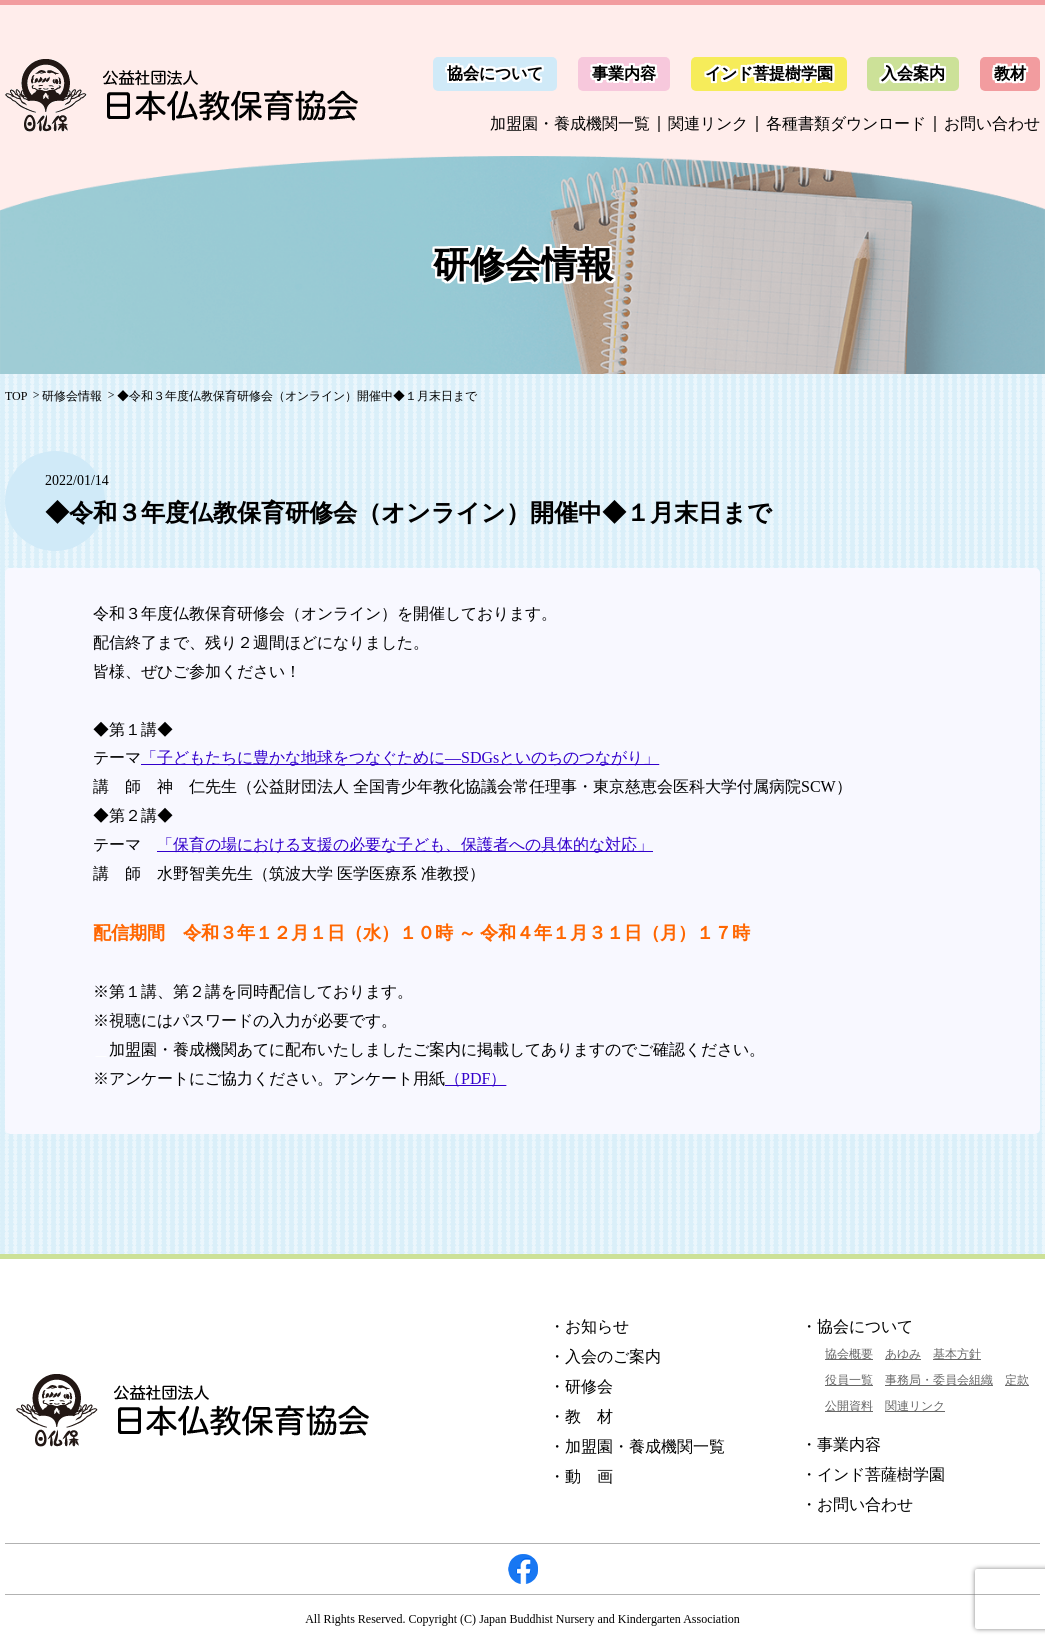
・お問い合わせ (857, 1504)
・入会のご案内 (605, 1356)
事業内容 (624, 73)
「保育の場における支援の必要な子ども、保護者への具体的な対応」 (405, 844)
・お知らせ (589, 1326)
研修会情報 (72, 396)
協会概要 (849, 1354)
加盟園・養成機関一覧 (570, 123)
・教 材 (581, 1416)
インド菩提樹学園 (769, 73)
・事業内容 (841, 1444)
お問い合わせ (992, 123)
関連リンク (708, 123)
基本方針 (957, 1354)
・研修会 (581, 1386)
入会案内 (913, 73)
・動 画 (581, 1476)
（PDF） (475, 1078)
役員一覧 (849, 1380)
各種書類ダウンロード (846, 123)
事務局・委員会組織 (939, 1380)
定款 (1017, 1380)
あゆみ (903, 1354)
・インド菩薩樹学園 (873, 1474)
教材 (1010, 73)
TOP (16, 396)
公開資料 (849, 1406)
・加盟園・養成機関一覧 (637, 1446)
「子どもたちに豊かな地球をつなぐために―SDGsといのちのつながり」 (400, 757)
